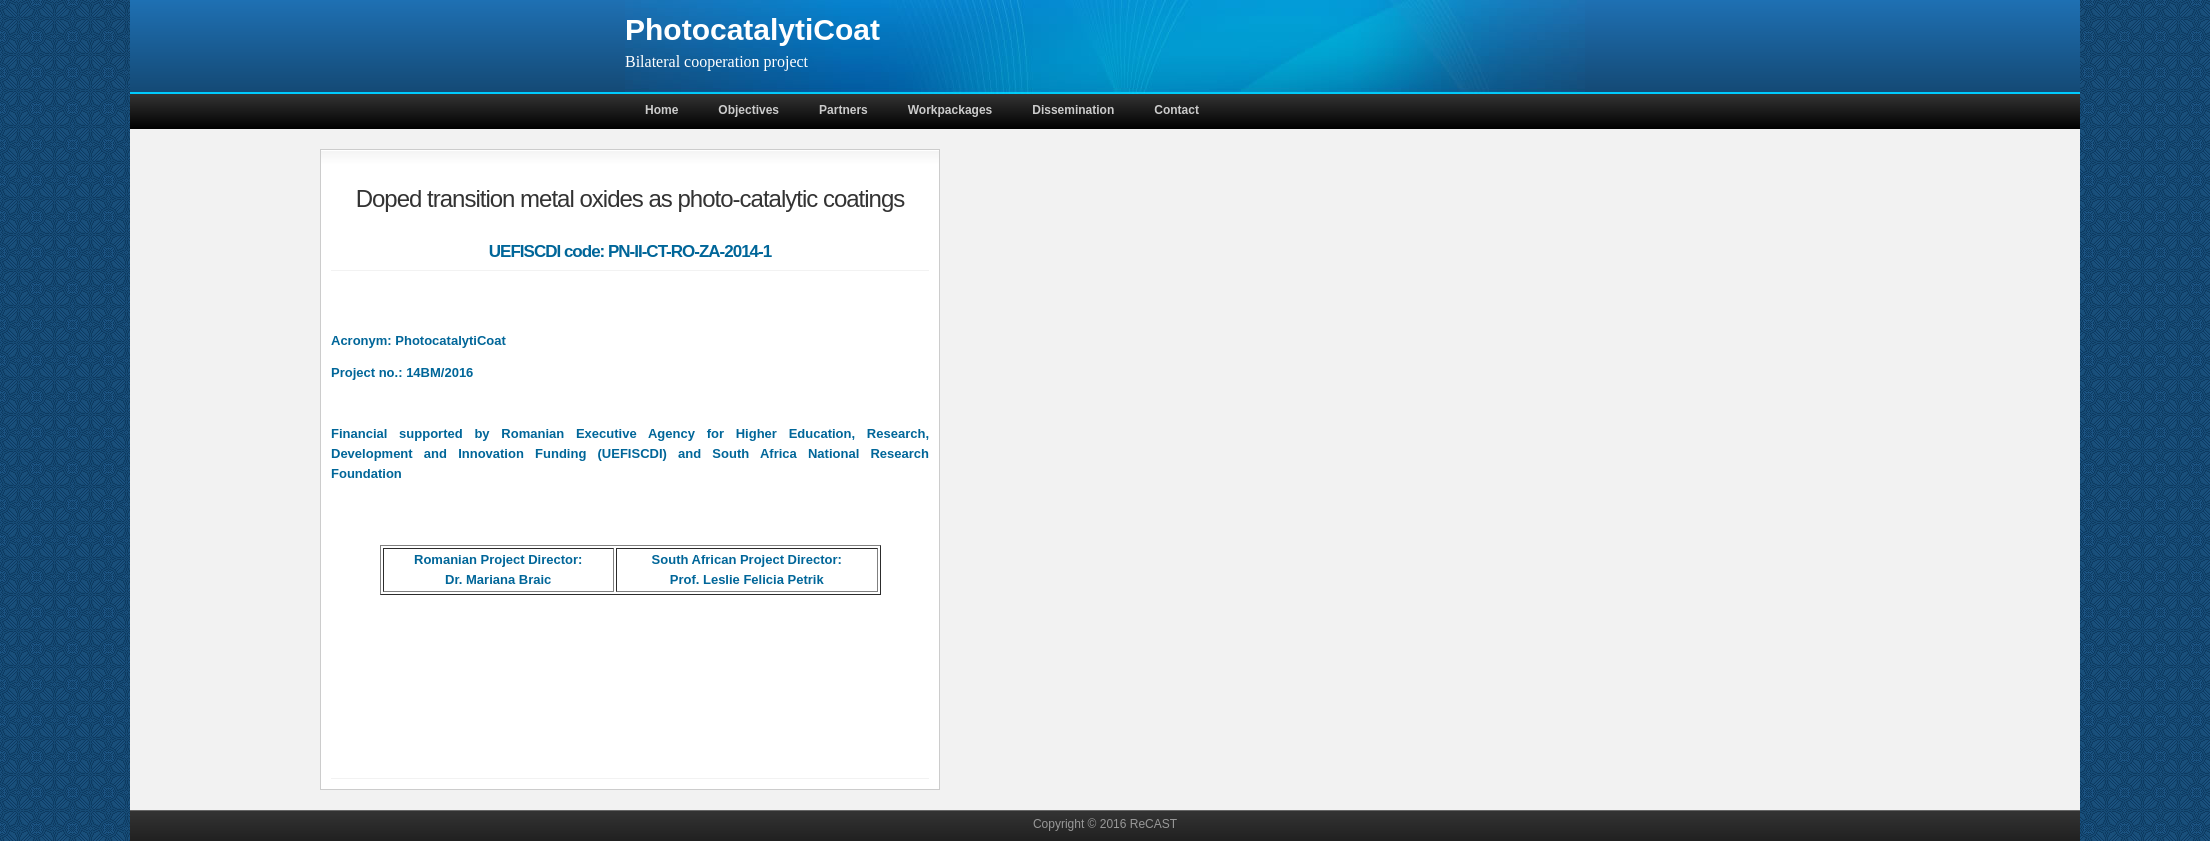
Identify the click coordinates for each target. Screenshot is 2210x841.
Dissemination (1073, 110)
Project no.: (367, 372)
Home (661, 110)
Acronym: (361, 340)
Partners (843, 110)
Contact (1176, 110)
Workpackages (950, 110)
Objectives (748, 110)
